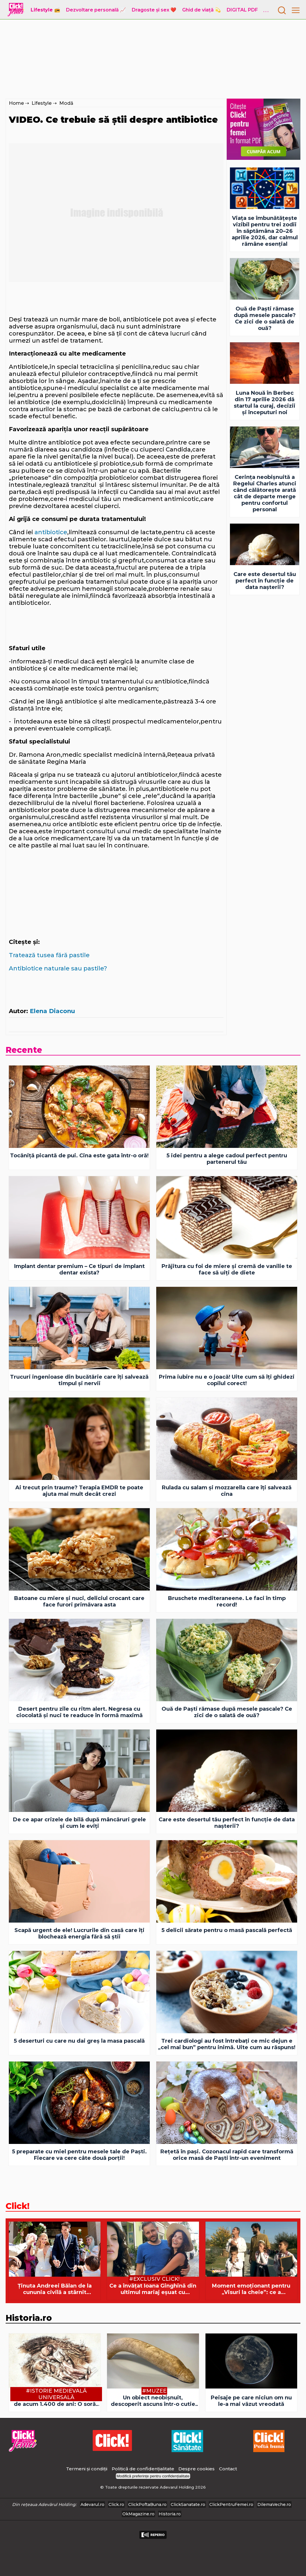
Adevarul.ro (92, 2504)
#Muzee (154, 2391)
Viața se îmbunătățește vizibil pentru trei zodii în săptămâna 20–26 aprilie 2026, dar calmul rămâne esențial (265, 231)
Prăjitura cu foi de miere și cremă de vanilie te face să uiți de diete (227, 1269)
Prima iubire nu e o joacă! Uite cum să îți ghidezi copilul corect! (227, 1380)
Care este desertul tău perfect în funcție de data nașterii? (264, 580)
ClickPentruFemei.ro (231, 2504)
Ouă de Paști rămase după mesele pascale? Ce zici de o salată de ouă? (265, 318)
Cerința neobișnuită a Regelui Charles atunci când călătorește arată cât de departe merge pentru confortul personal (264, 493)
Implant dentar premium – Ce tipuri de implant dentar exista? (79, 1269)
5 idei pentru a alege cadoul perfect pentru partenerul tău (227, 1158)
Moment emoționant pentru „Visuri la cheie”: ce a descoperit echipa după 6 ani (251, 2289)
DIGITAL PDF (242, 10)
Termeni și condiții (86, 2469)
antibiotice (50, 532)
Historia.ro (29, 2318)
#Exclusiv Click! (154, 2279)
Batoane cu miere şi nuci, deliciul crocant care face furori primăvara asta (79, 1601)
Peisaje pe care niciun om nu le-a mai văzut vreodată (251, 2400)
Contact (228, 2469)
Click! (17, 2206)
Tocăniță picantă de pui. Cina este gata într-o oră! (79, 1155)
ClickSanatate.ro (188, 2504)
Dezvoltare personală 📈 (96, 10)
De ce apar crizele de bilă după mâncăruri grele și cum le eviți (79, 1822)
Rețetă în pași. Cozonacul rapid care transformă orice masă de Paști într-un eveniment (226, 2154)
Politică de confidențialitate (143, 2469)
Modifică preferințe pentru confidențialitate (152, 2476)
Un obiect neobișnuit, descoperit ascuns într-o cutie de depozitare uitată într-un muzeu (153, 2400)
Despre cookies (196, 2469)
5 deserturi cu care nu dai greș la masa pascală (79, 2041)
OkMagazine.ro (138, 2514)
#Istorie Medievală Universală (56, 2394)
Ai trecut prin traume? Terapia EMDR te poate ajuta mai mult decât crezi (79, 1490)
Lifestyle (42, 103)
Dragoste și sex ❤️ (154, 10)
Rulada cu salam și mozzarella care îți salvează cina (227, 1490)
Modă (66, 103)
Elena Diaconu (52, 1011)
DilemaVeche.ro (274, 2504)
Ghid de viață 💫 (201, 10)
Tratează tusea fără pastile (49, 955)
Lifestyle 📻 (45, 10)
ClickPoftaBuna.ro (147, 2504)
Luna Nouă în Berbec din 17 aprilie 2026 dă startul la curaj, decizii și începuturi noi (264, 403)
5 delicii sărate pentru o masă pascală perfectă (227, 1930)
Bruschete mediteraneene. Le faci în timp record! (227, 1601)
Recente (24, 1050)
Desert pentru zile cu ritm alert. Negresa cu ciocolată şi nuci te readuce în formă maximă (79, 1712)
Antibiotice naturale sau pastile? (58, 968)
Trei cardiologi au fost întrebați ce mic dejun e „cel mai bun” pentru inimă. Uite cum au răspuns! (226, 2044)
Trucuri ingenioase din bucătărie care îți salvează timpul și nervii (79, 1380)
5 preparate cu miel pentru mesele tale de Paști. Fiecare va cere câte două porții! (79, 2154)
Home (16, 103)
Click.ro (116, 2504)
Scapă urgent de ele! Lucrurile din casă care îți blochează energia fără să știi (79, 1933)
